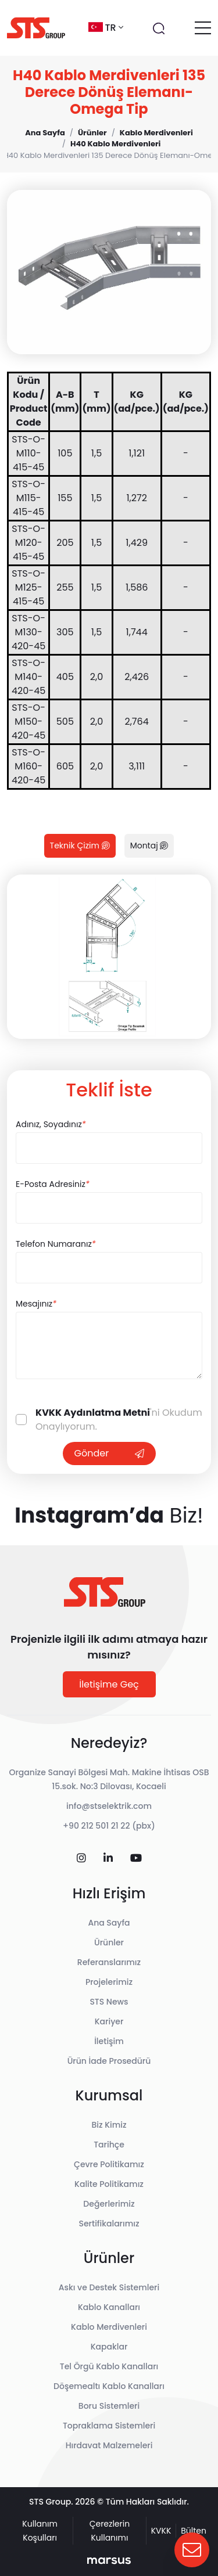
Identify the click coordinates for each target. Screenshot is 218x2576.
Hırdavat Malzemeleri (109, 2445)
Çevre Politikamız (109, 2164)
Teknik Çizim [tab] (80, 845)
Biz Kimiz (108, 2125)
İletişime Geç (109, 1684)
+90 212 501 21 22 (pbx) (109, 1826)
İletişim (109, 2041)
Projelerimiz (109, 1982)
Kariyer (109, 2021)
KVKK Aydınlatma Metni (92, 1412)
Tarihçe (109, 2144)
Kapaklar (109, 2346)
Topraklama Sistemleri (109, 2425)
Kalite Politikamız (109, 2184)
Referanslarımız (109, 1962)
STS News (109, 2001)
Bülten (193, 2531)
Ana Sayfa (109, 1923)
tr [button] (105, 27)
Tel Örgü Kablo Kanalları (109, 2366)
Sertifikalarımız (108, 2223)
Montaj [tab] (149, 845)
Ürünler (109, 1942)
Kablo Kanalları (109, 2307)
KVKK (161, 2531)
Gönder (109, 1453)
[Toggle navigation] (203, 28)
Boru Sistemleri (109, 2406)
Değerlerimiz (108, 2204)
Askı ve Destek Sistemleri (109, 2287)
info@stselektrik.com (109, 1806)
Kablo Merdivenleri (109, 2327)
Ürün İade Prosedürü (109, 2061)
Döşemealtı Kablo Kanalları (109, 2386)
